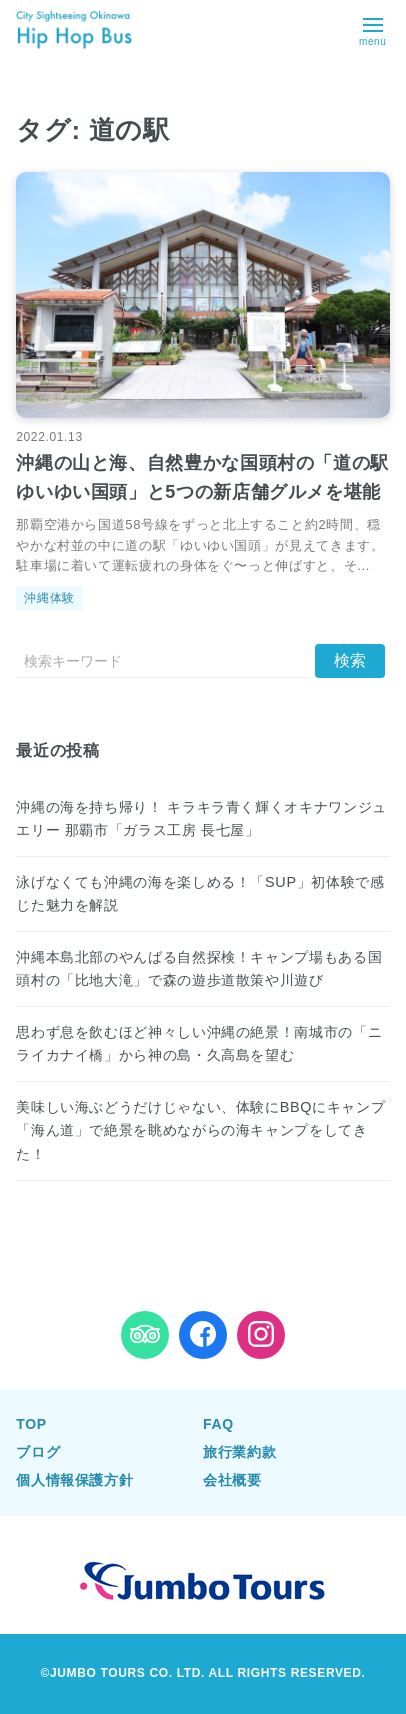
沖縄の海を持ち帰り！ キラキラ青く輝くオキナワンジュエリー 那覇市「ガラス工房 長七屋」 (201, 818)
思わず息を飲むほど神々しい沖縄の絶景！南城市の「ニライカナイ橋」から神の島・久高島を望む (199, 1043)
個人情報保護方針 (74, 1480)
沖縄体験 (49, 598)
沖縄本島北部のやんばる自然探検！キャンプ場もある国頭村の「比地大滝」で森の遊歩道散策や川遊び (199, 968)
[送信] (350, 661)
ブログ (38, 1452)
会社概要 (232, 1480)
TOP (31, 1424)
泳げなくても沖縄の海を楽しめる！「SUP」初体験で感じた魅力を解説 (200, 893)
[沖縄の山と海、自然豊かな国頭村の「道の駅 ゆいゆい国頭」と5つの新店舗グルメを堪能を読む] (203, 295)
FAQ (218, 1424)
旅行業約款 (239, 1452)
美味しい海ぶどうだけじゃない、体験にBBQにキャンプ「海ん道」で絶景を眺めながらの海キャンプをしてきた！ (200, 1130)
